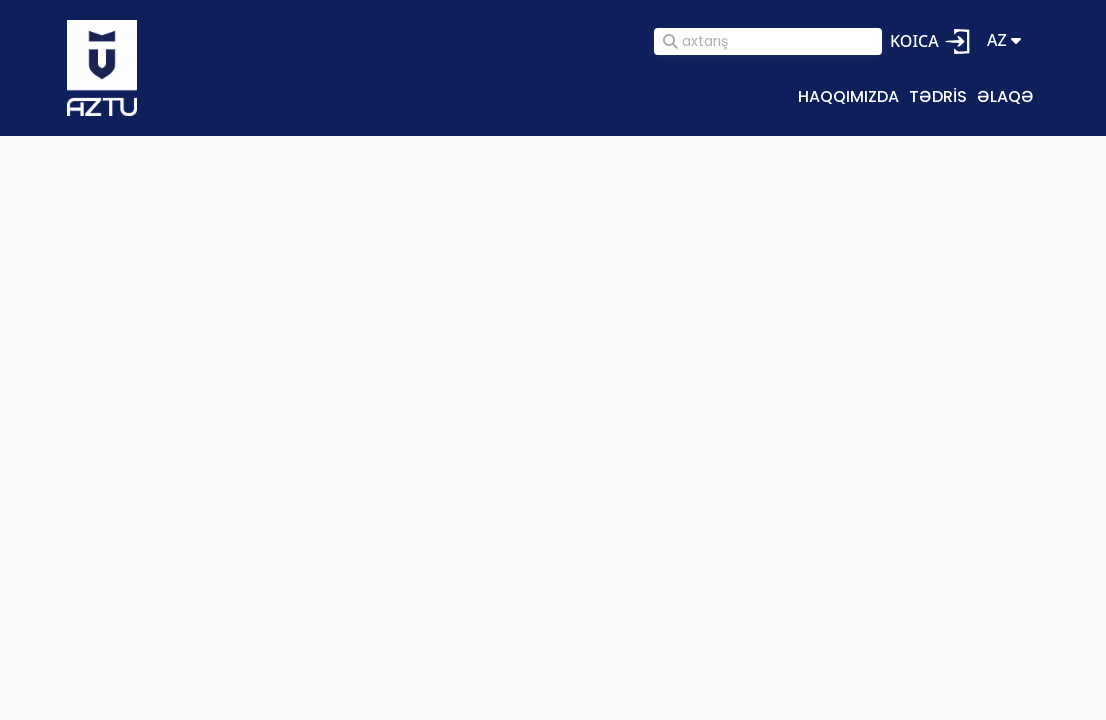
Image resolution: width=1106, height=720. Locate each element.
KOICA (914, 41)
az (1004, 40)
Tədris (938, 96)
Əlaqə (1005, 96)
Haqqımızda (848, 96)
